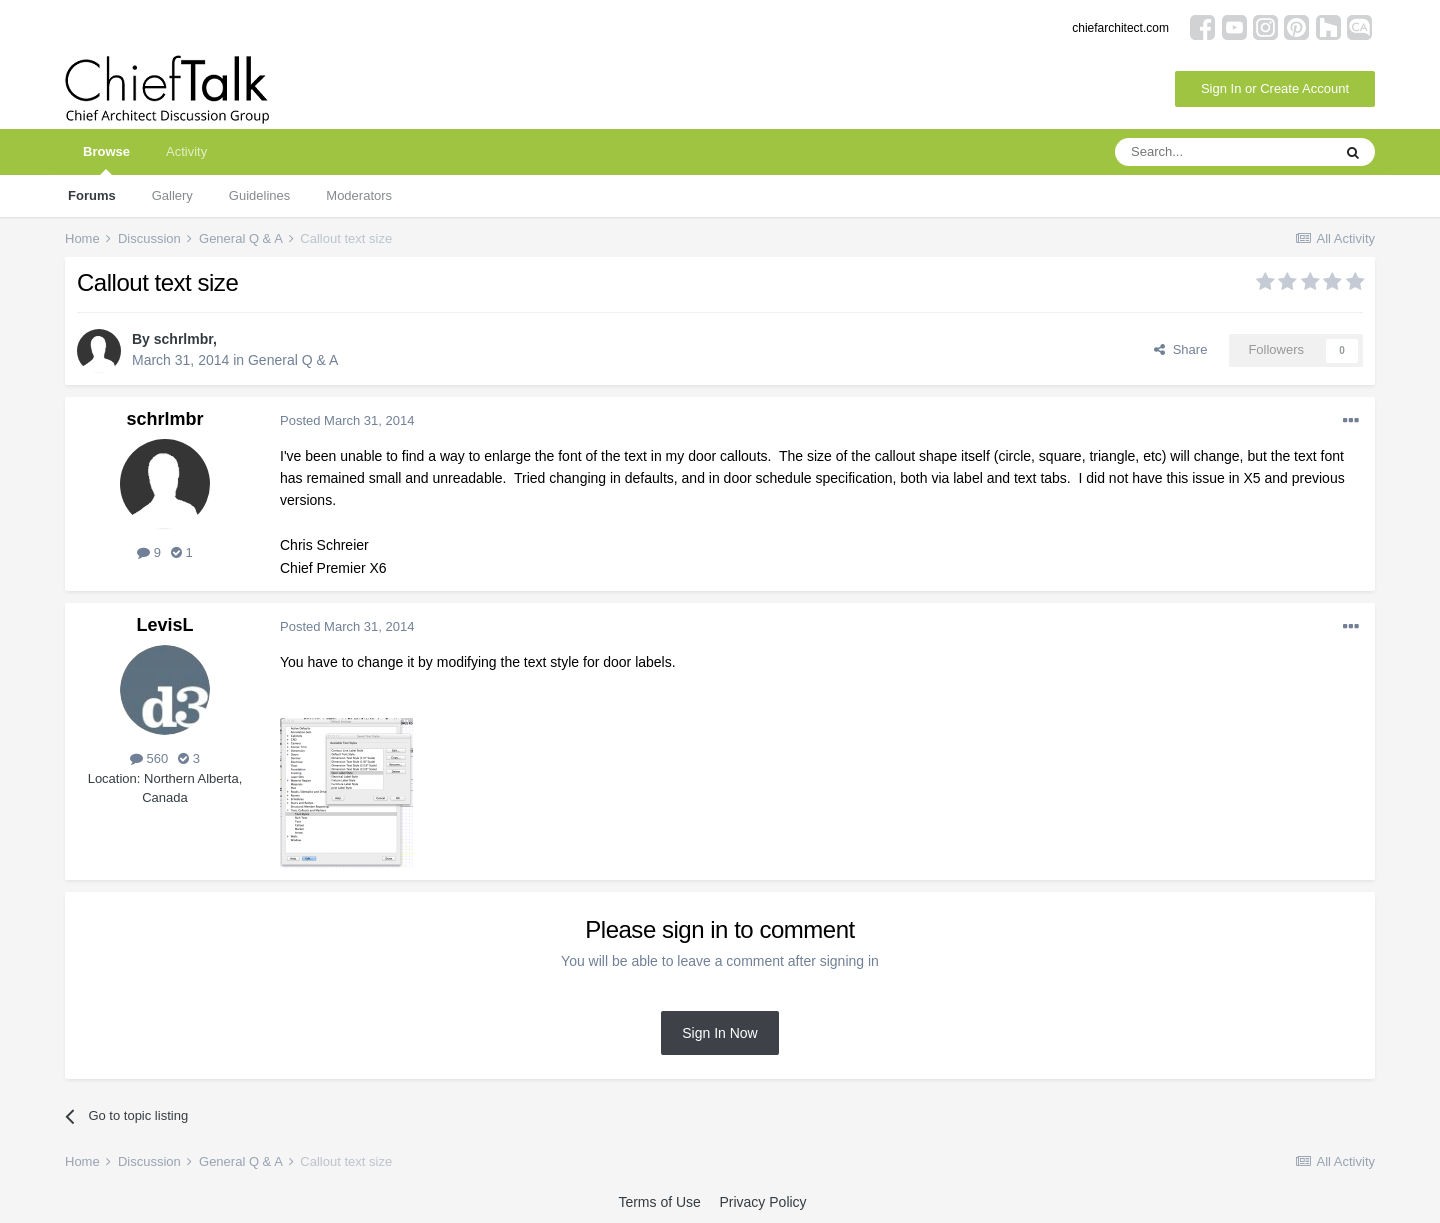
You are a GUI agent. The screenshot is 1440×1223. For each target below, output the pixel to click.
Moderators (359, 195)
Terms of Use (659, 1202)
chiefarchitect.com (1120, 28)
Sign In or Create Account (1275, 88)
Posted (347, 420)
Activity (186, 151)
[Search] (1223, 152)
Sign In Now (719, 1033)
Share (1180, 349)
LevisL (164, 625)
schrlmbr (183, 339)
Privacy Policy (762, 1202)
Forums (92, 195)
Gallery (172, 195)
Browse (106, 159)
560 (149, 758)
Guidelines (259, 195)
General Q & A (293, 360)
